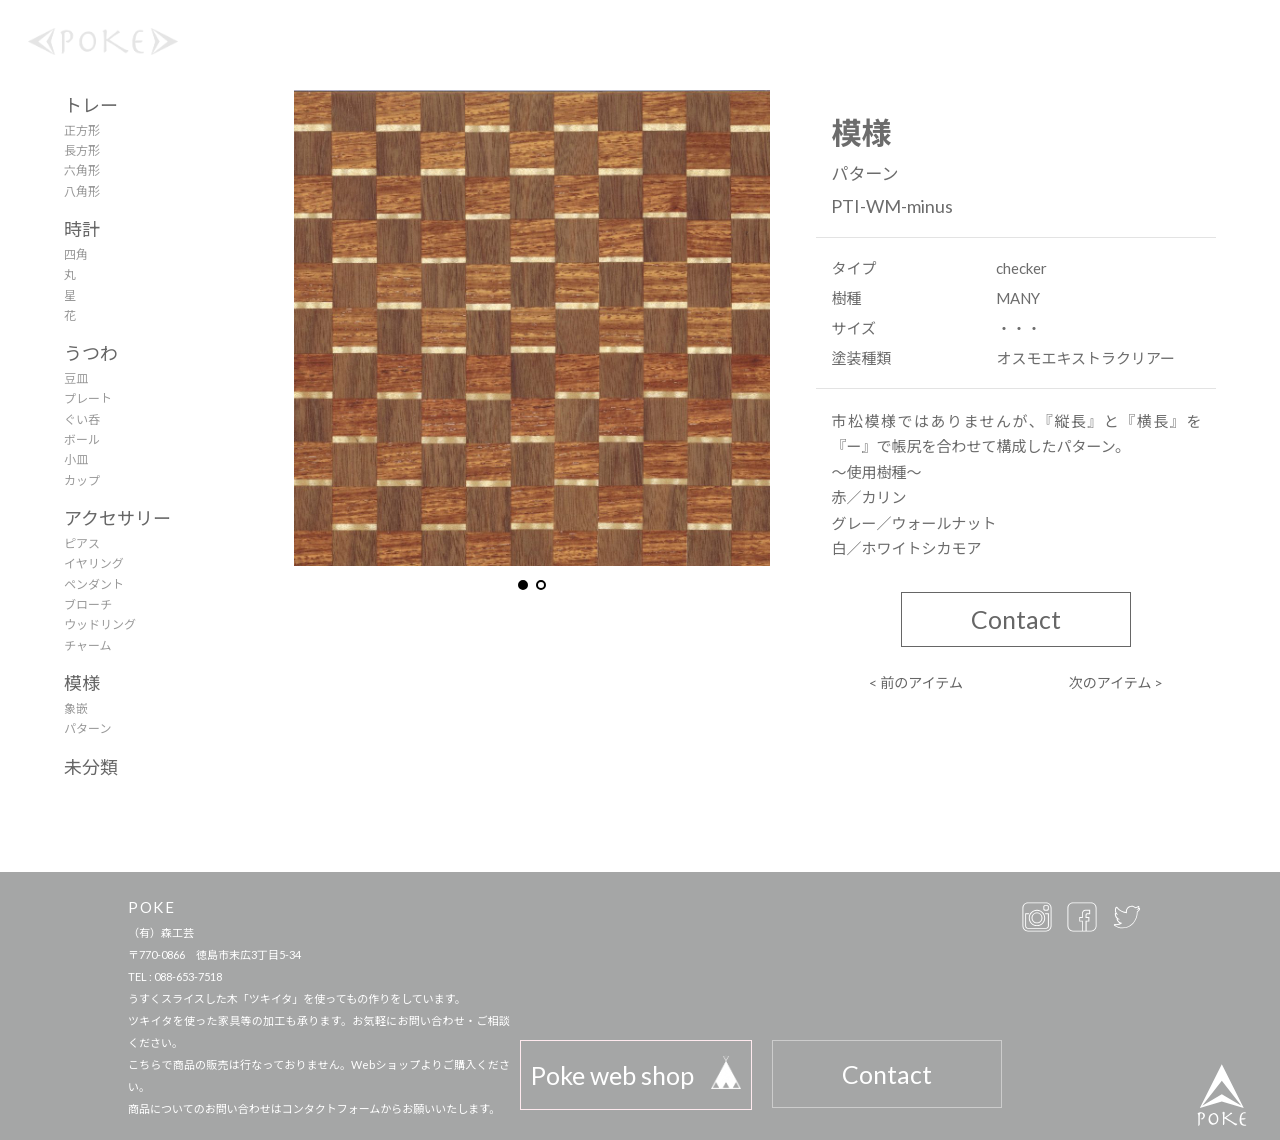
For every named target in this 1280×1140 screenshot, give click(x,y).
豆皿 (76, 378)
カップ (82, 480)
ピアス (82, 543)
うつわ (91, 353)
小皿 (76, 459)
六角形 (82, 170)
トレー (91, 105)
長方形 (82, 150)
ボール (82, 439)
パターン (87, 728)
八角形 (82, 191)
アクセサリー (117, 518)
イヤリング (94, 563)
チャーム (88, 645)
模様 (82, 683)
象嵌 (76, 708)
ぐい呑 (82, 419)
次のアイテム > (1116, 682)
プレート (88, 398)
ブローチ (88, 604)
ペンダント (94, 584)
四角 (76, 254)
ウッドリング (100, 624)
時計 (82, 229)
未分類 (91, 767)
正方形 (82, 130)
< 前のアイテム (916, 682)
